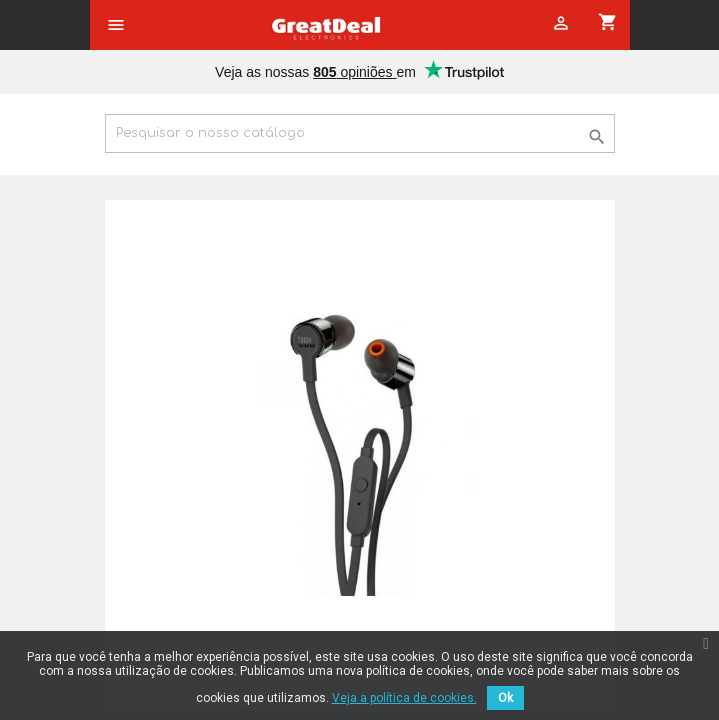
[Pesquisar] (360, 133)
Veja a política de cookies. (404, 698)
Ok (505, 698)
